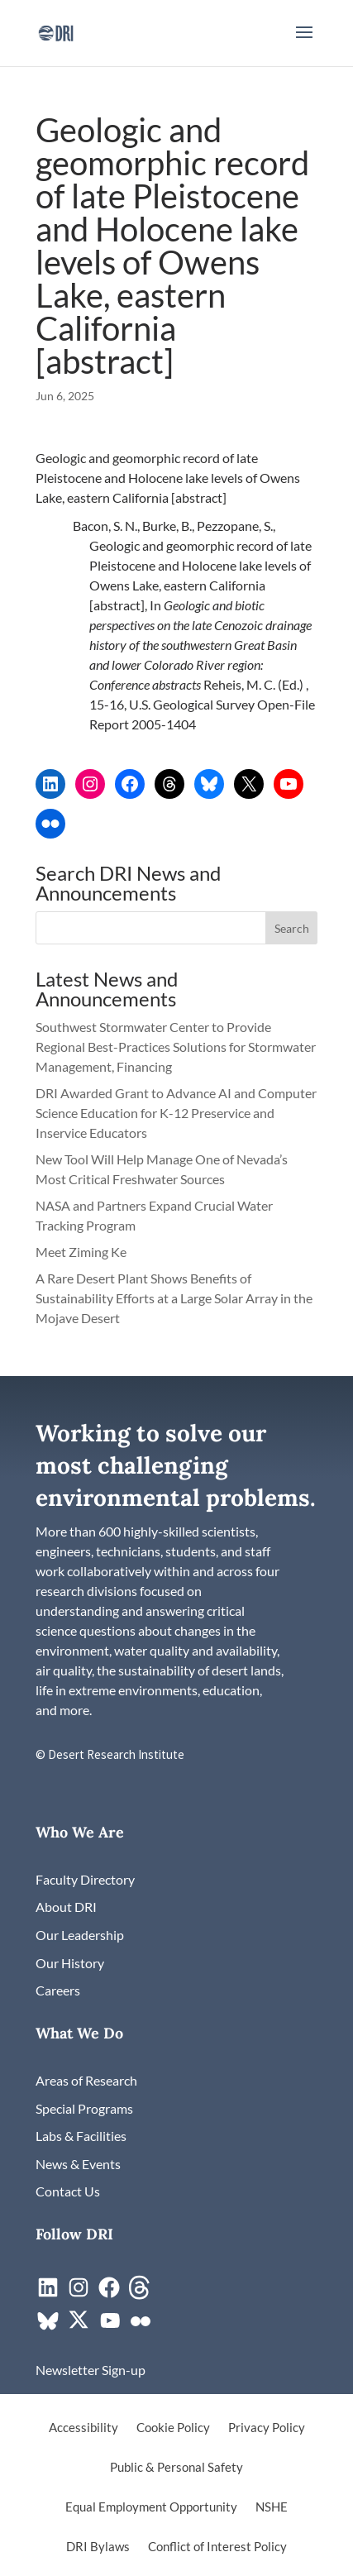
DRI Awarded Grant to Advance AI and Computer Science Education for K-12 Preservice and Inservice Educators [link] (176, 1112)
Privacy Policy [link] (266, 2428)
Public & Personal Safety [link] (176, 2467)
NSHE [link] (271, 2507)
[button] (304, 43)
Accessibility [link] (83, 2428)
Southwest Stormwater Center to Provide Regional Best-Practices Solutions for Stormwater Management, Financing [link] (176, 1046)
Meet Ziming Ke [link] (82, 1251)
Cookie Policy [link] (173, 2428)
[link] (56, 31)
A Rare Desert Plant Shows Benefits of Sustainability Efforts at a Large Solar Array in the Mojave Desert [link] (174, 1298)
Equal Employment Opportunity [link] (151, 2507)
